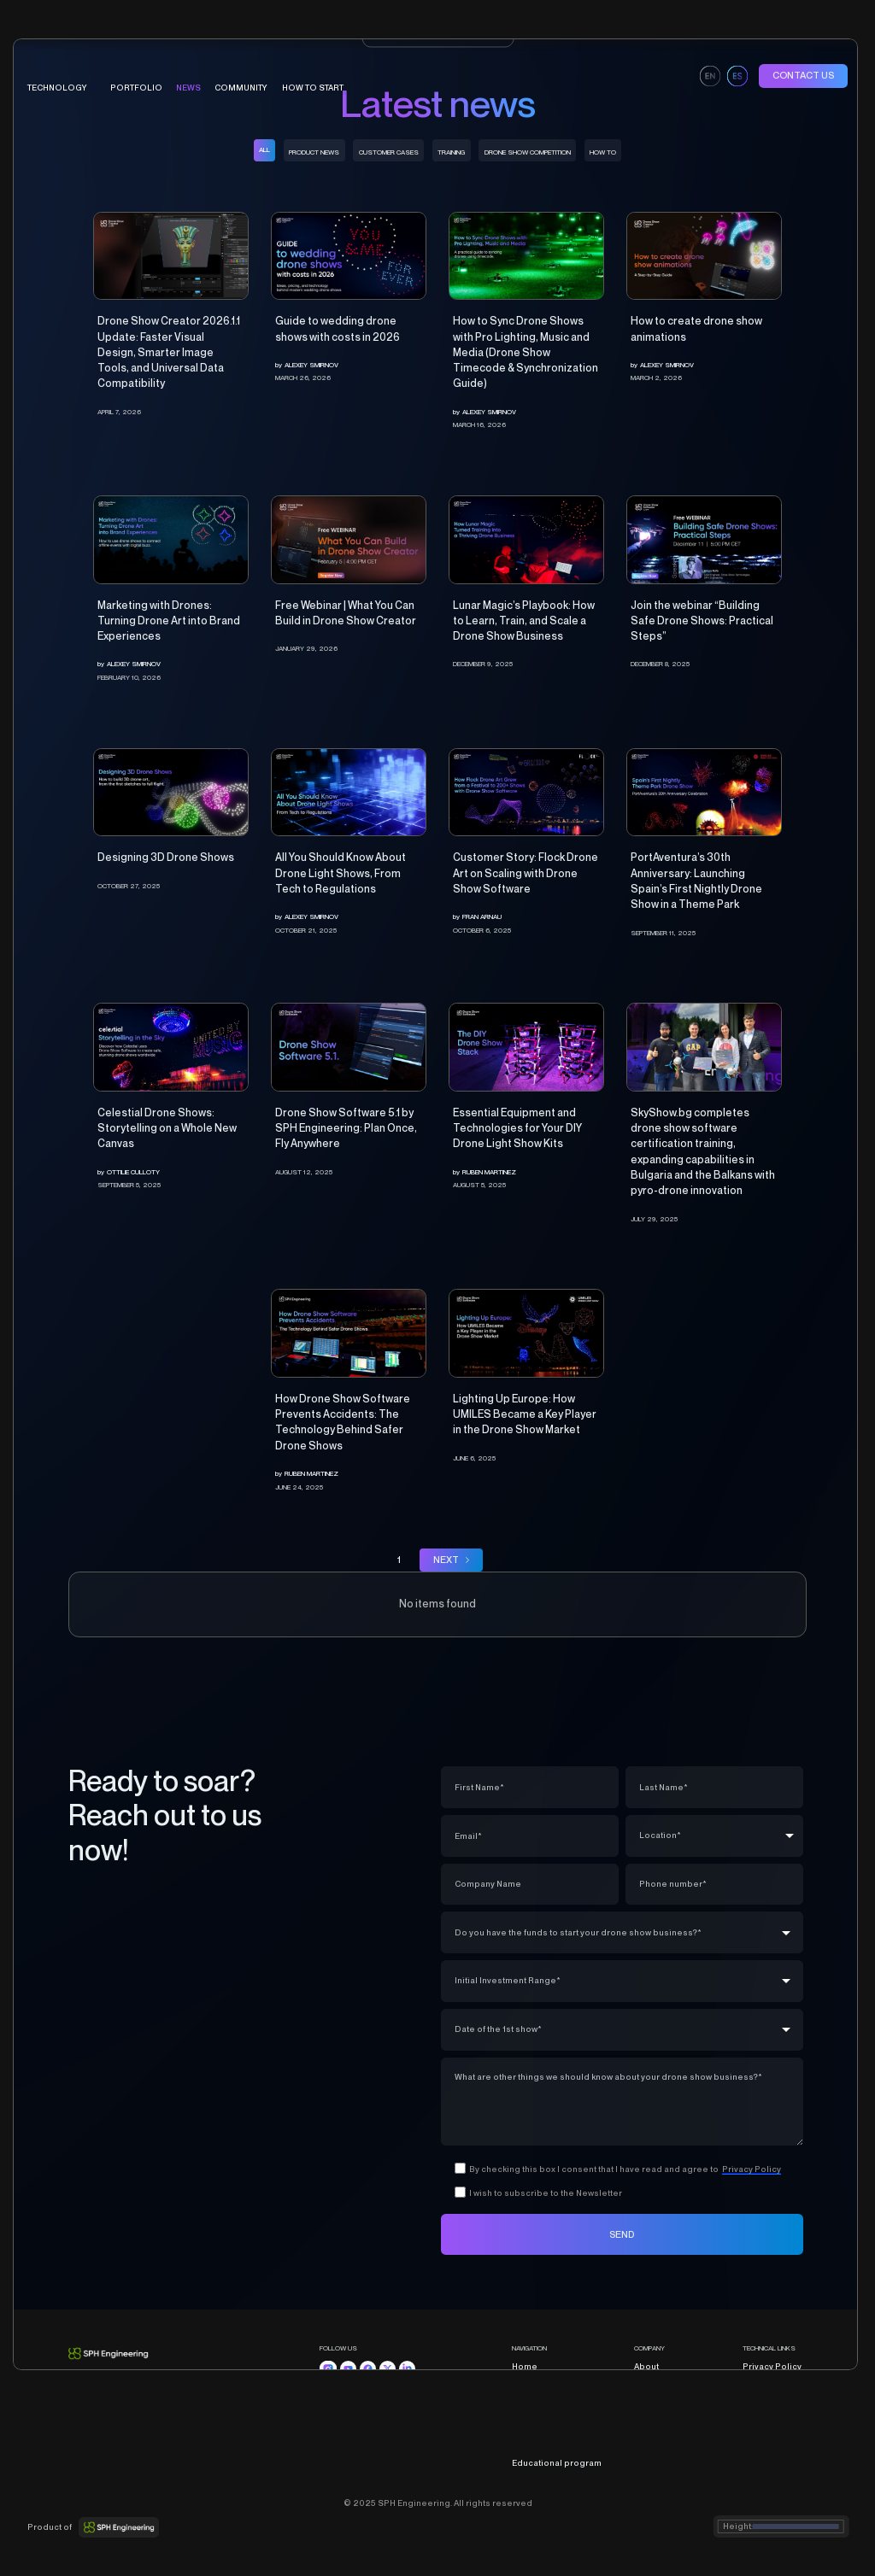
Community (535, 2430)
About (646, 2366)
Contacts (653, 2415)
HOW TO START (313, 87)
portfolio (136, 87)
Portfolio (530, 2398)
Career (649, 2398)
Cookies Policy (775, 2398)
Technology (536, 2382)
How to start (536, 2446)
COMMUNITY (240, 87)
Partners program (672, 2382)
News (188, 87)
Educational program (557, 2463)
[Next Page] (451, 1560)
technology (57, 87)
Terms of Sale (771, 2382)
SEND (621, 2234)
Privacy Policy (772, 2366)
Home (524, 2366)
